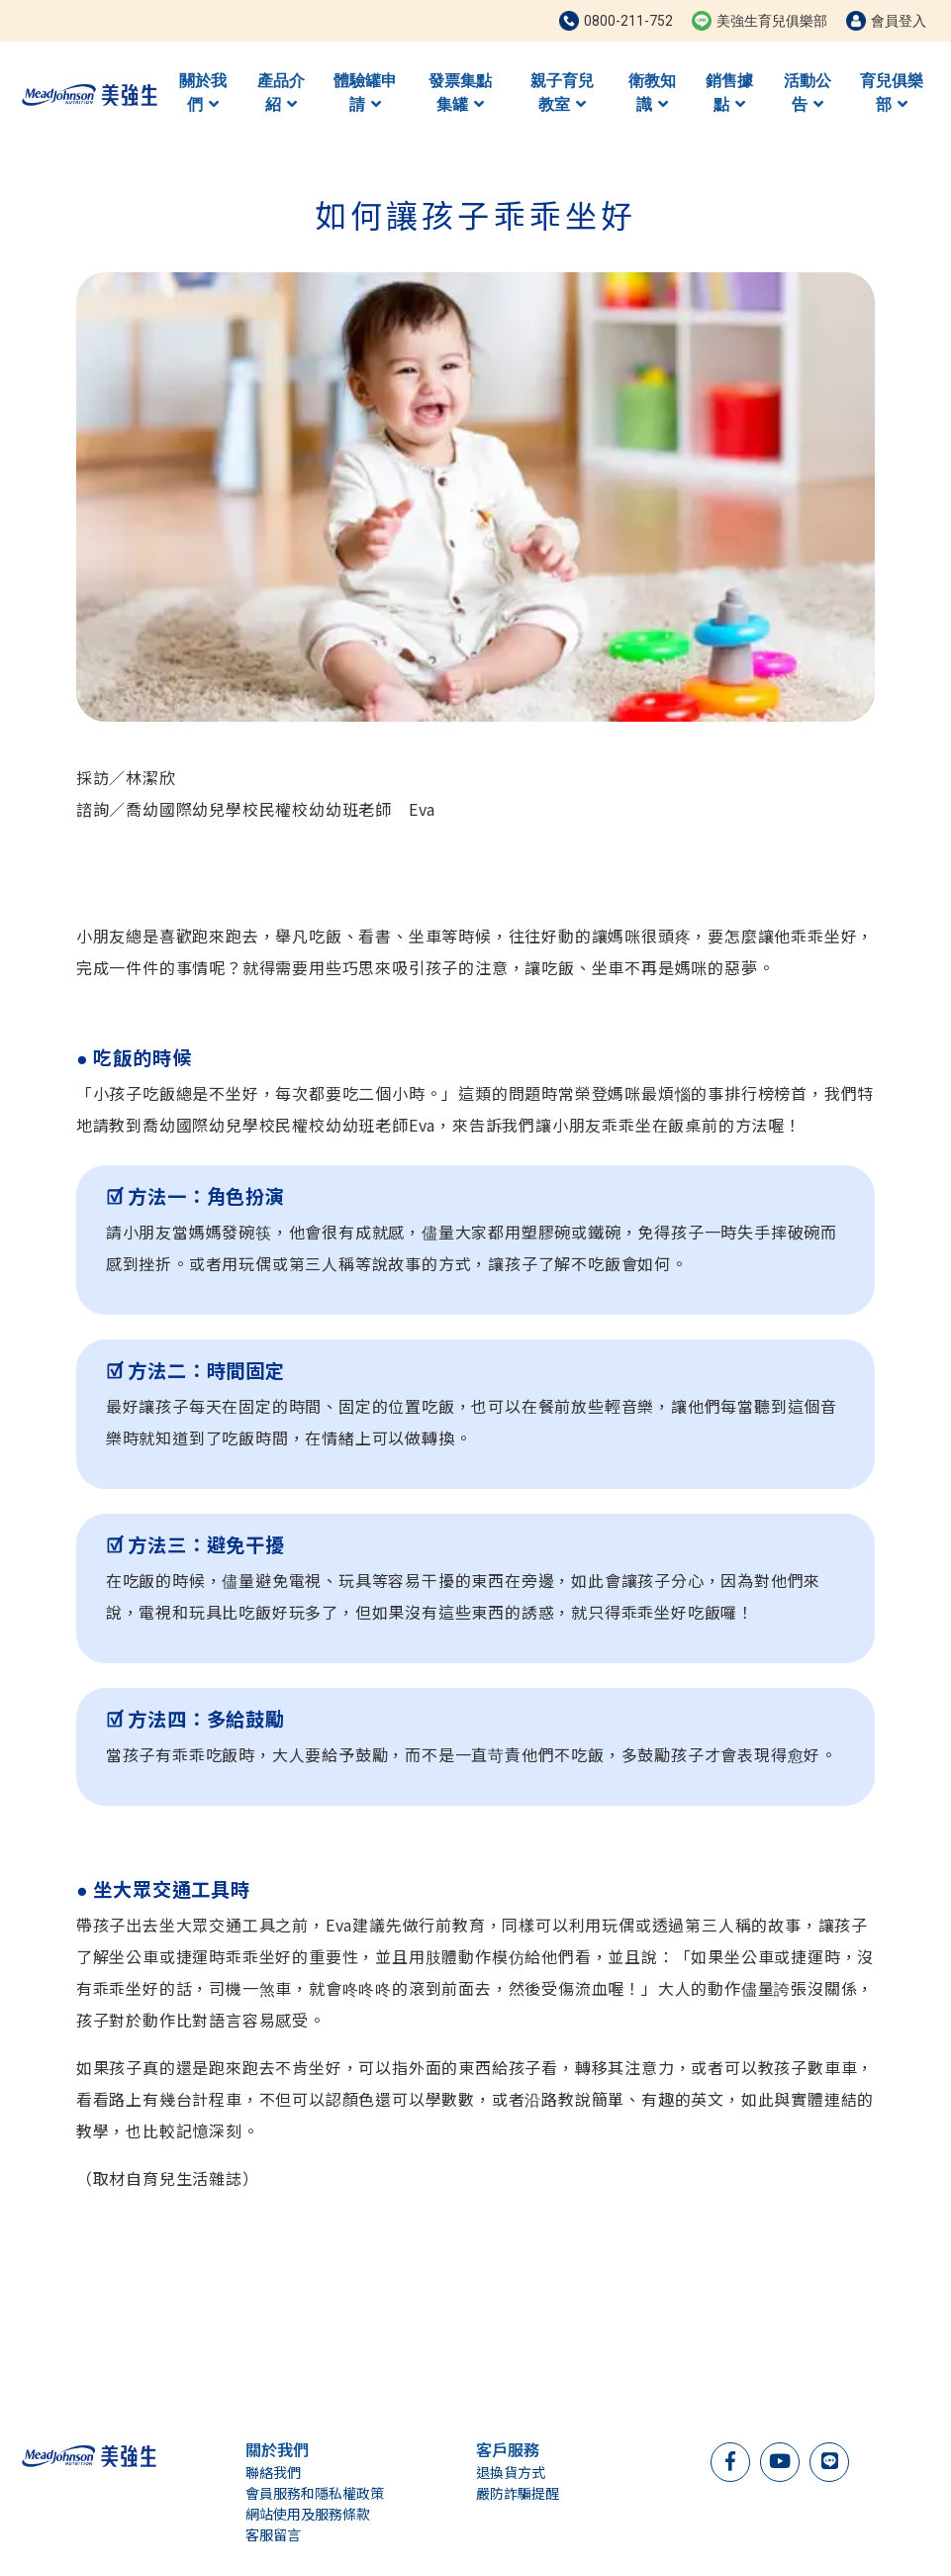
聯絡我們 (273, 2472)
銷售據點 (729, 92)
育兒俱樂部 (891, 92)
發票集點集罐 (460, 92)
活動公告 (807, 92)
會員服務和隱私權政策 (314, 2493)
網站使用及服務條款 (307, 2514)
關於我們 (203, 92)
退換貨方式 (510, 2472)
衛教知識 (652, 92)
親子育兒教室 (562, 92)
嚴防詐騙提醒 (517, 2493)
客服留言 (273, 2534)
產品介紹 (281, 92)
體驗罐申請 (365, 92)
